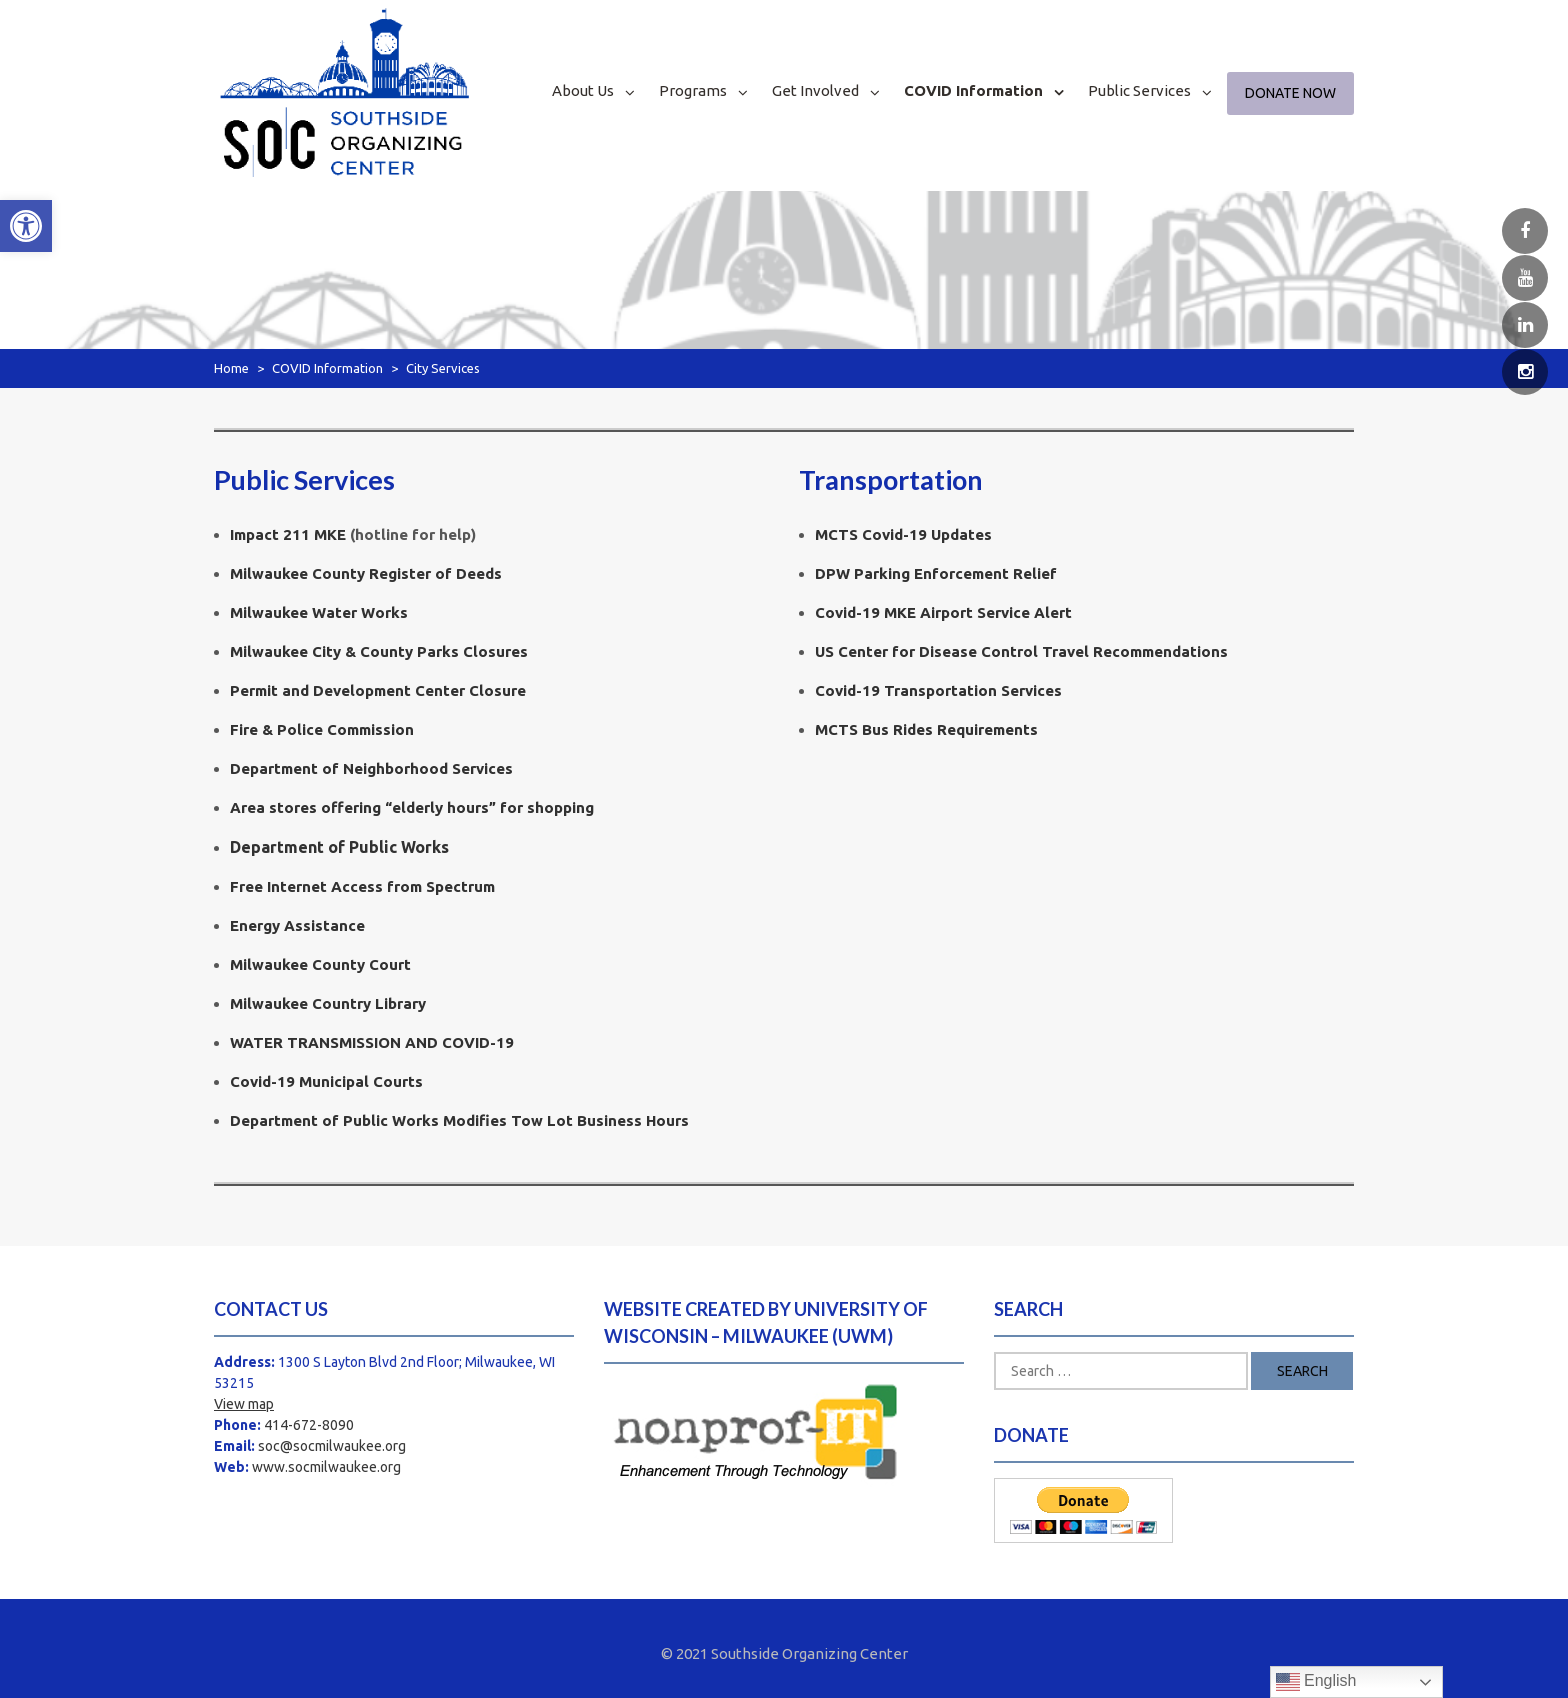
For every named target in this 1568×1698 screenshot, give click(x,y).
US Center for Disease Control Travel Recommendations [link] (1021, 651)
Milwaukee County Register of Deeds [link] (366, 573)
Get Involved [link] (815, 90)
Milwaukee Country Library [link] (328, 1003)
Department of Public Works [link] (339, 847)
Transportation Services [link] (938, 690)
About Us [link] (583, 90)
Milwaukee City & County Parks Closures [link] (379, 651)
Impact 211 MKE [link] (288, 534)
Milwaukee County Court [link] (320, 964)
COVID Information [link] (973, 90)
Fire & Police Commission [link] (322, 729)
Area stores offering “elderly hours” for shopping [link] (412, 807)
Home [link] (231, 368)
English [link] (1316, 1682)
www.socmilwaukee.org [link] (326, 1467)
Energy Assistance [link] (297, 925)
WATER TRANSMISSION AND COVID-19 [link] (372, 1042)
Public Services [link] (1139, 90)
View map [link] (244, 1404)
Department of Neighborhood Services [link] (371, 768)
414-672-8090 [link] (309, 1425)
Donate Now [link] (1290, 93)
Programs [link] (693, 90)
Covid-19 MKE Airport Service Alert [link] (943, 612)
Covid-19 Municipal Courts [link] (326, 1081)
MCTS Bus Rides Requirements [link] (926, 729)
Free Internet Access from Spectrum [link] (362, 886)
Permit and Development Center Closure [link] (378, 690)
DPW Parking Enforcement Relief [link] (936, 573)
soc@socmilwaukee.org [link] (332, 1446)
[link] (26, 226)
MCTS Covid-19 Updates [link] (903, 534)
